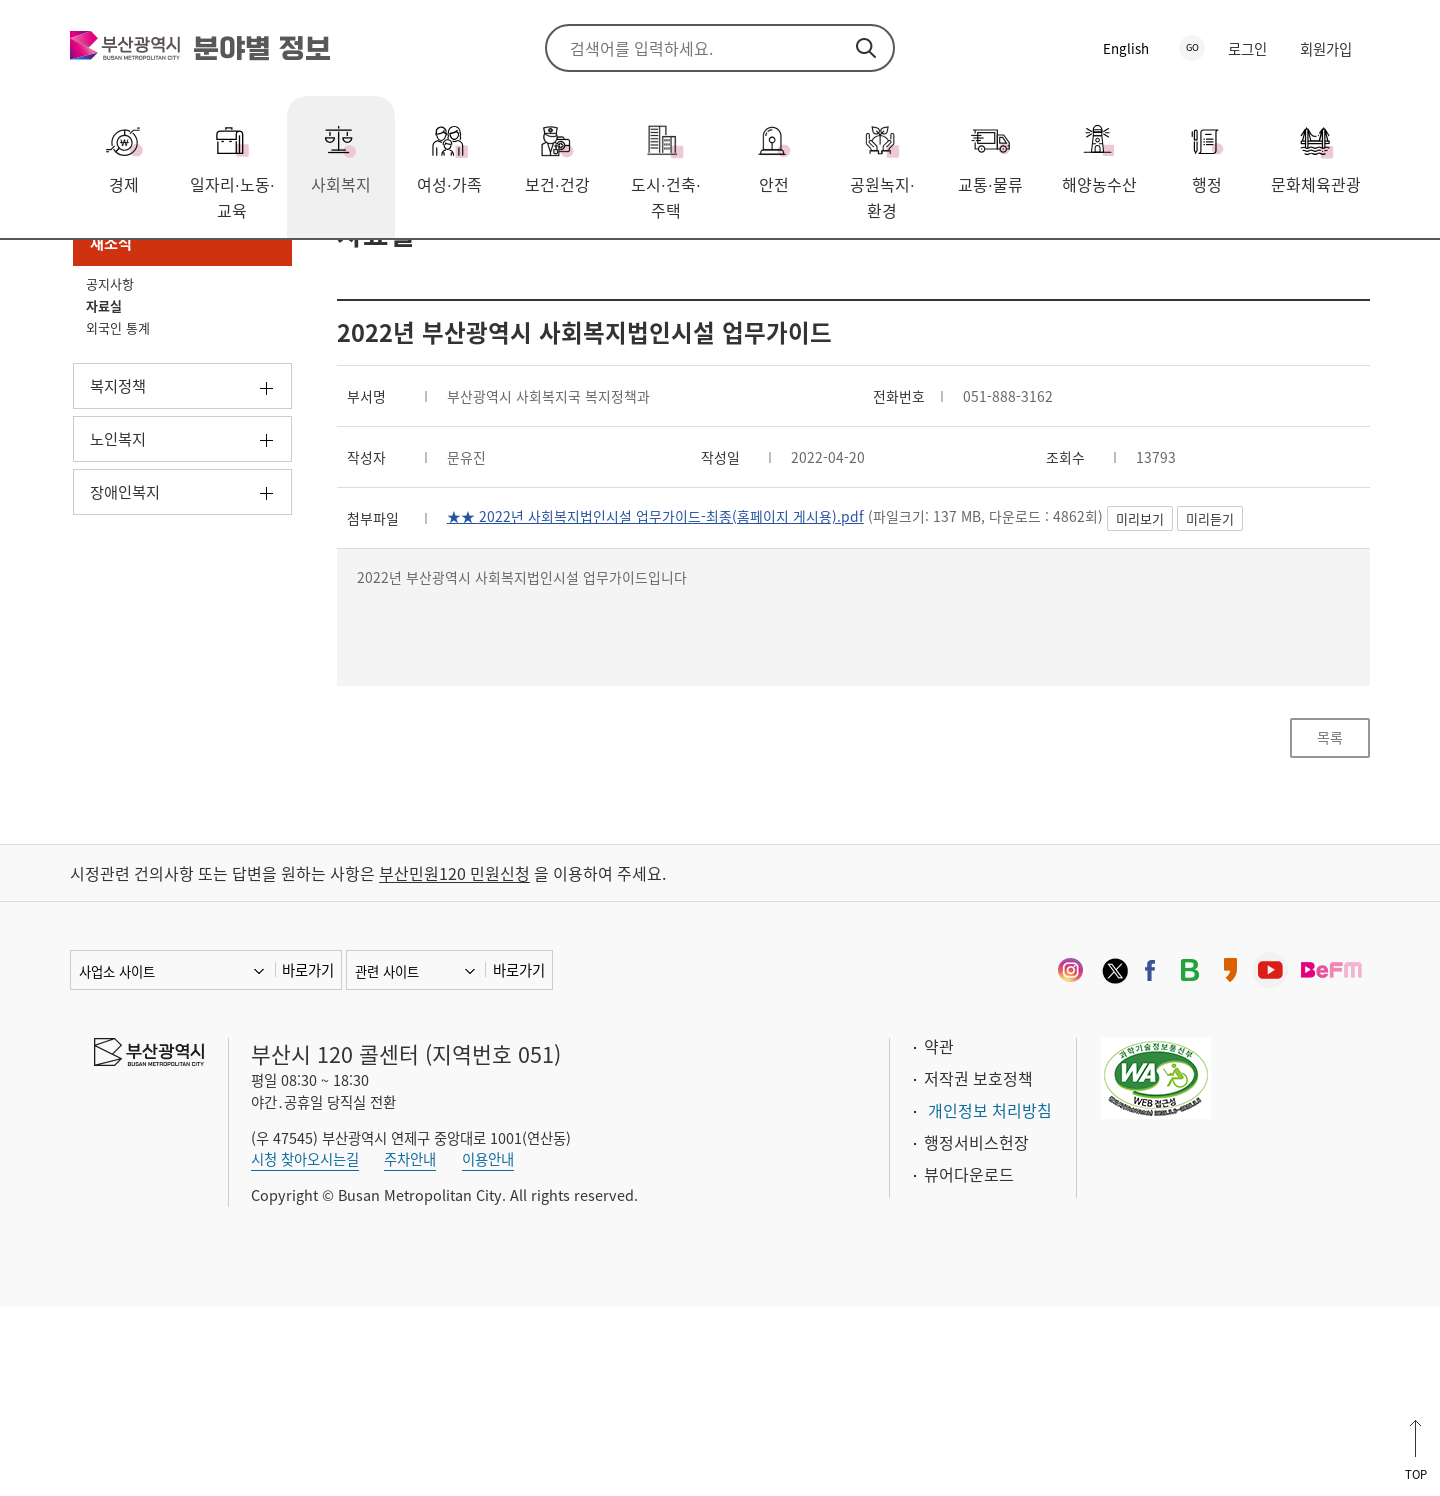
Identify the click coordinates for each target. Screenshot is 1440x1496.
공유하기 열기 (1295, 271)
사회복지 (151, 269)
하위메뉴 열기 (266, 530)
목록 (1330, 913)
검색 (866, 48)
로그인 (1247, 49)
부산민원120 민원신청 (454, 1061)
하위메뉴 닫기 (266, 379)
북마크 (1355, 271)
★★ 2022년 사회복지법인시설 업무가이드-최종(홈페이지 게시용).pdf (690, 667)
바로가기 (308, 1158)
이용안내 (488, 1348)
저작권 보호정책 (978, 1266)
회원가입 (1326, 49)
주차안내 (410, 1348)
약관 (939, 1234)
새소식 (228, 269)
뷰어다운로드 (969, 1362)
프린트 (1325, 271)
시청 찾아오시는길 (305, 1348)
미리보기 (1232, 670)
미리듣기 (1302, 670)
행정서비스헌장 (976, 1330)
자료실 (298, 269)
